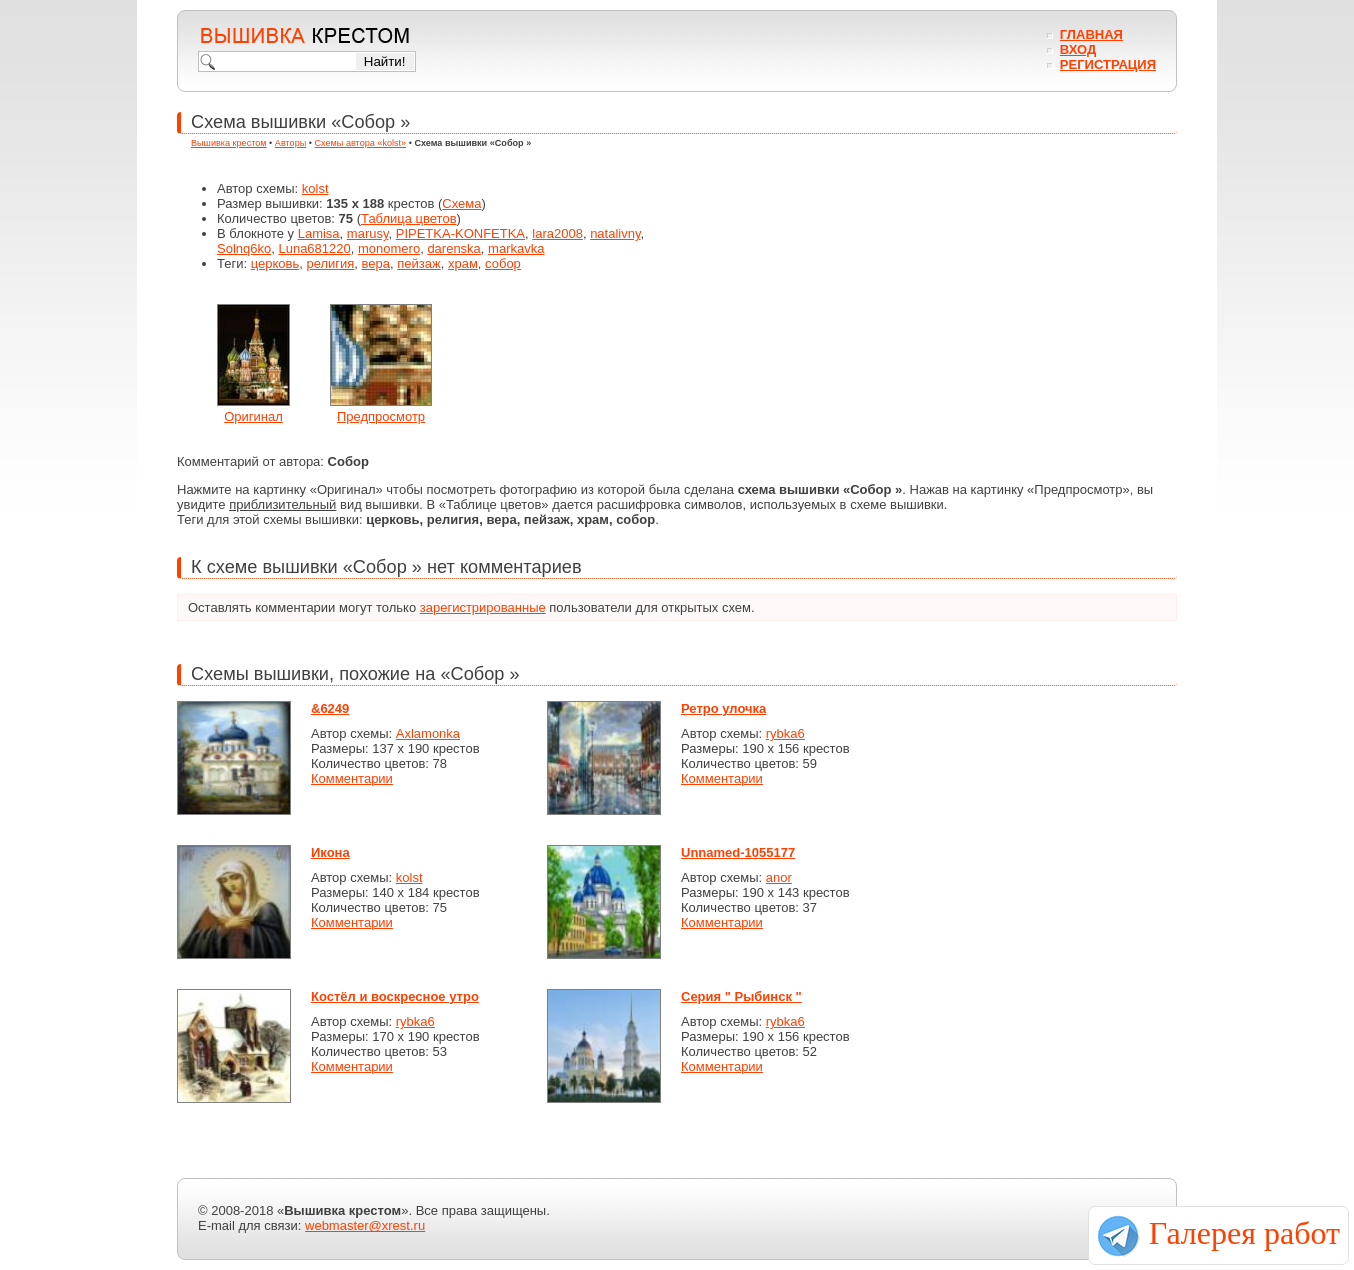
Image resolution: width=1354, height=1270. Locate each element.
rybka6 (785, 733)
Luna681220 (314, 248)
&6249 (330, 708)
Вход (1078, 49)
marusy (368, 233)
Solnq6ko (244, 248)
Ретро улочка (723, 708)
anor (779, 877)
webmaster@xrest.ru (365, 1225)
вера (376, 263)
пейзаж (418, 263)
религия (330, 263)
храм (463, 263)
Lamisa (319, 233)
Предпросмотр (381, 416)
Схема (461, 203)
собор (503, 263)
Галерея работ (1244, 1233)
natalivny (615, 233)
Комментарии (352, 778)
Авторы (290, 143)
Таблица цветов (409, 218)
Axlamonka (428, 733)
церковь (275, 263)
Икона (330, 852)
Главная (1091, 34)
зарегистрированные (483, 607)
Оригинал (253, 416)
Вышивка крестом (229, 143)
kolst (315, 188)
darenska (453, 248)
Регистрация (1108, 64)
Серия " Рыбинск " (741, 996)
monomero (389, 248)
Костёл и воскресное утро (395, 996)
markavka (516, 248)
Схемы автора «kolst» (361, 143)
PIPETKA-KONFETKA (460, 233)
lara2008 (557, 233)
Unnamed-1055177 (738, 852)
